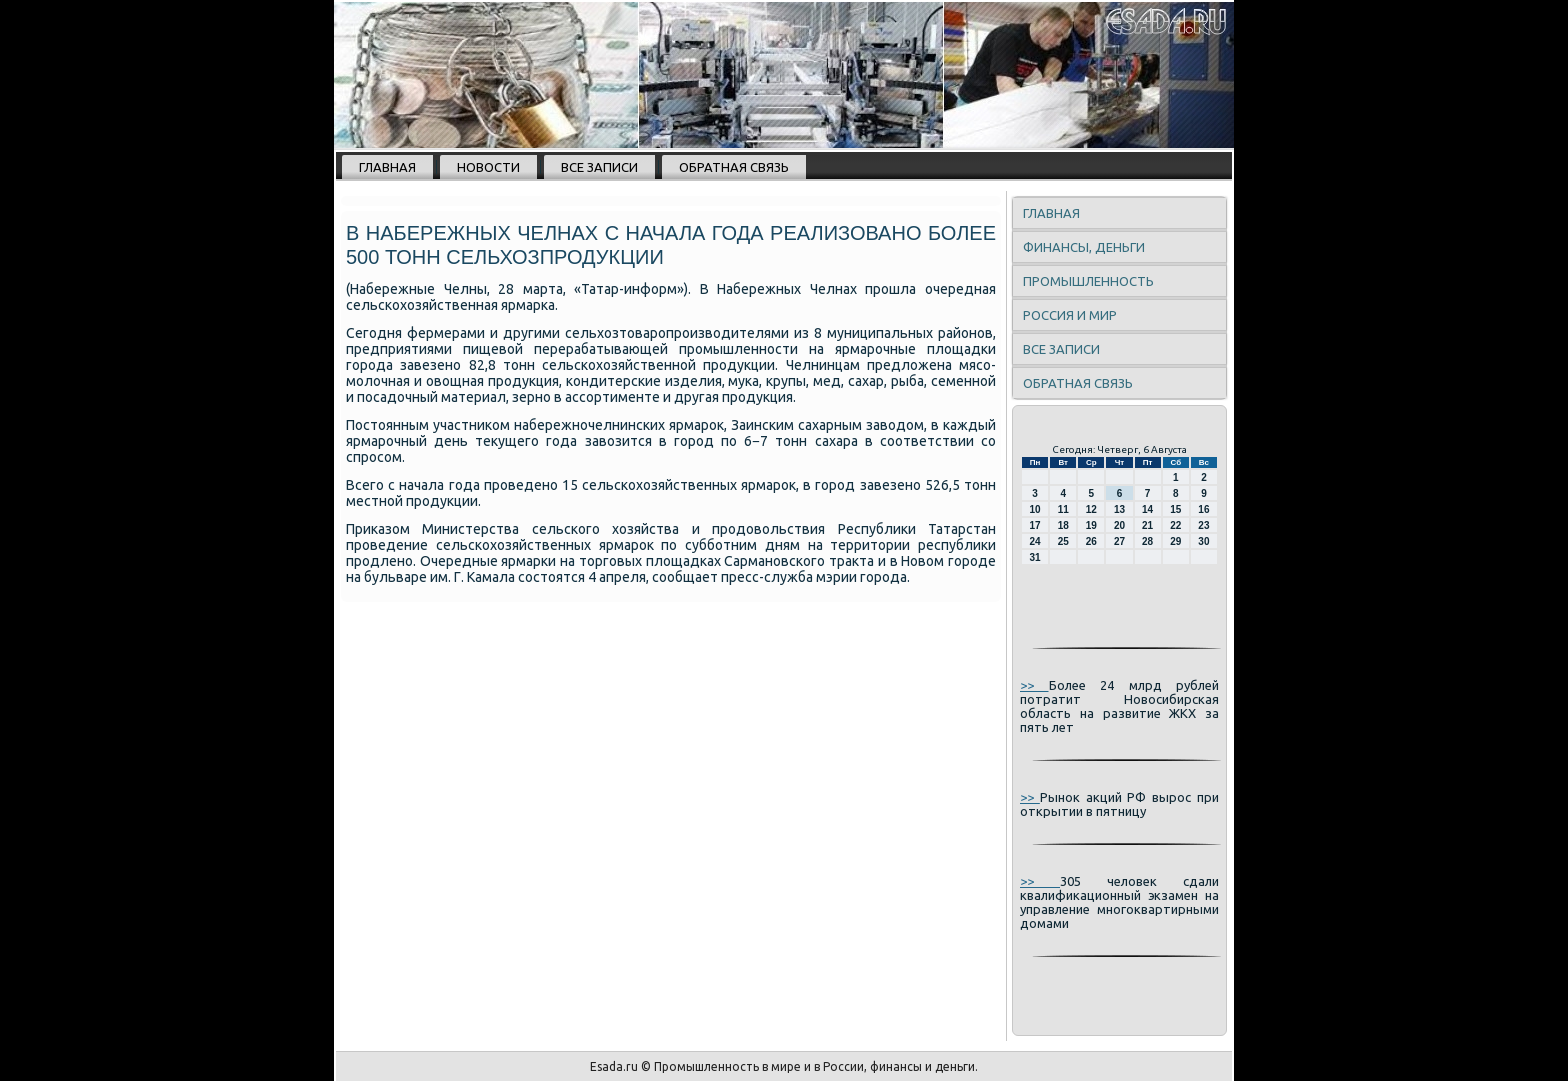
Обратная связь (734, 167)
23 (1203, 525)
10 (1035, 509)
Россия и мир (1070, 315)
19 (1091, 525)
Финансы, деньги (1084, 247)
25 (1063, 541)
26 (1091, 541)
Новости (488, 167)
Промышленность (1088, 281)
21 (1147, 525)
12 (1091, 509)
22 (1175, 525)
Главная (387, 167)
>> (1034, 685)
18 (1063, 525)
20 (1119, 525)
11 (1063, 509)
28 (1147, 541)
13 (1119, 509)
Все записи (599, 167)
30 (1203, 541)
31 (1035, 557)
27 (1119, 541)
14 (1147, 509)
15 (1175, 509)
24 (1035, 541)
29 (1175, 541)
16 (1203, 509)
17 (1035, 525)
